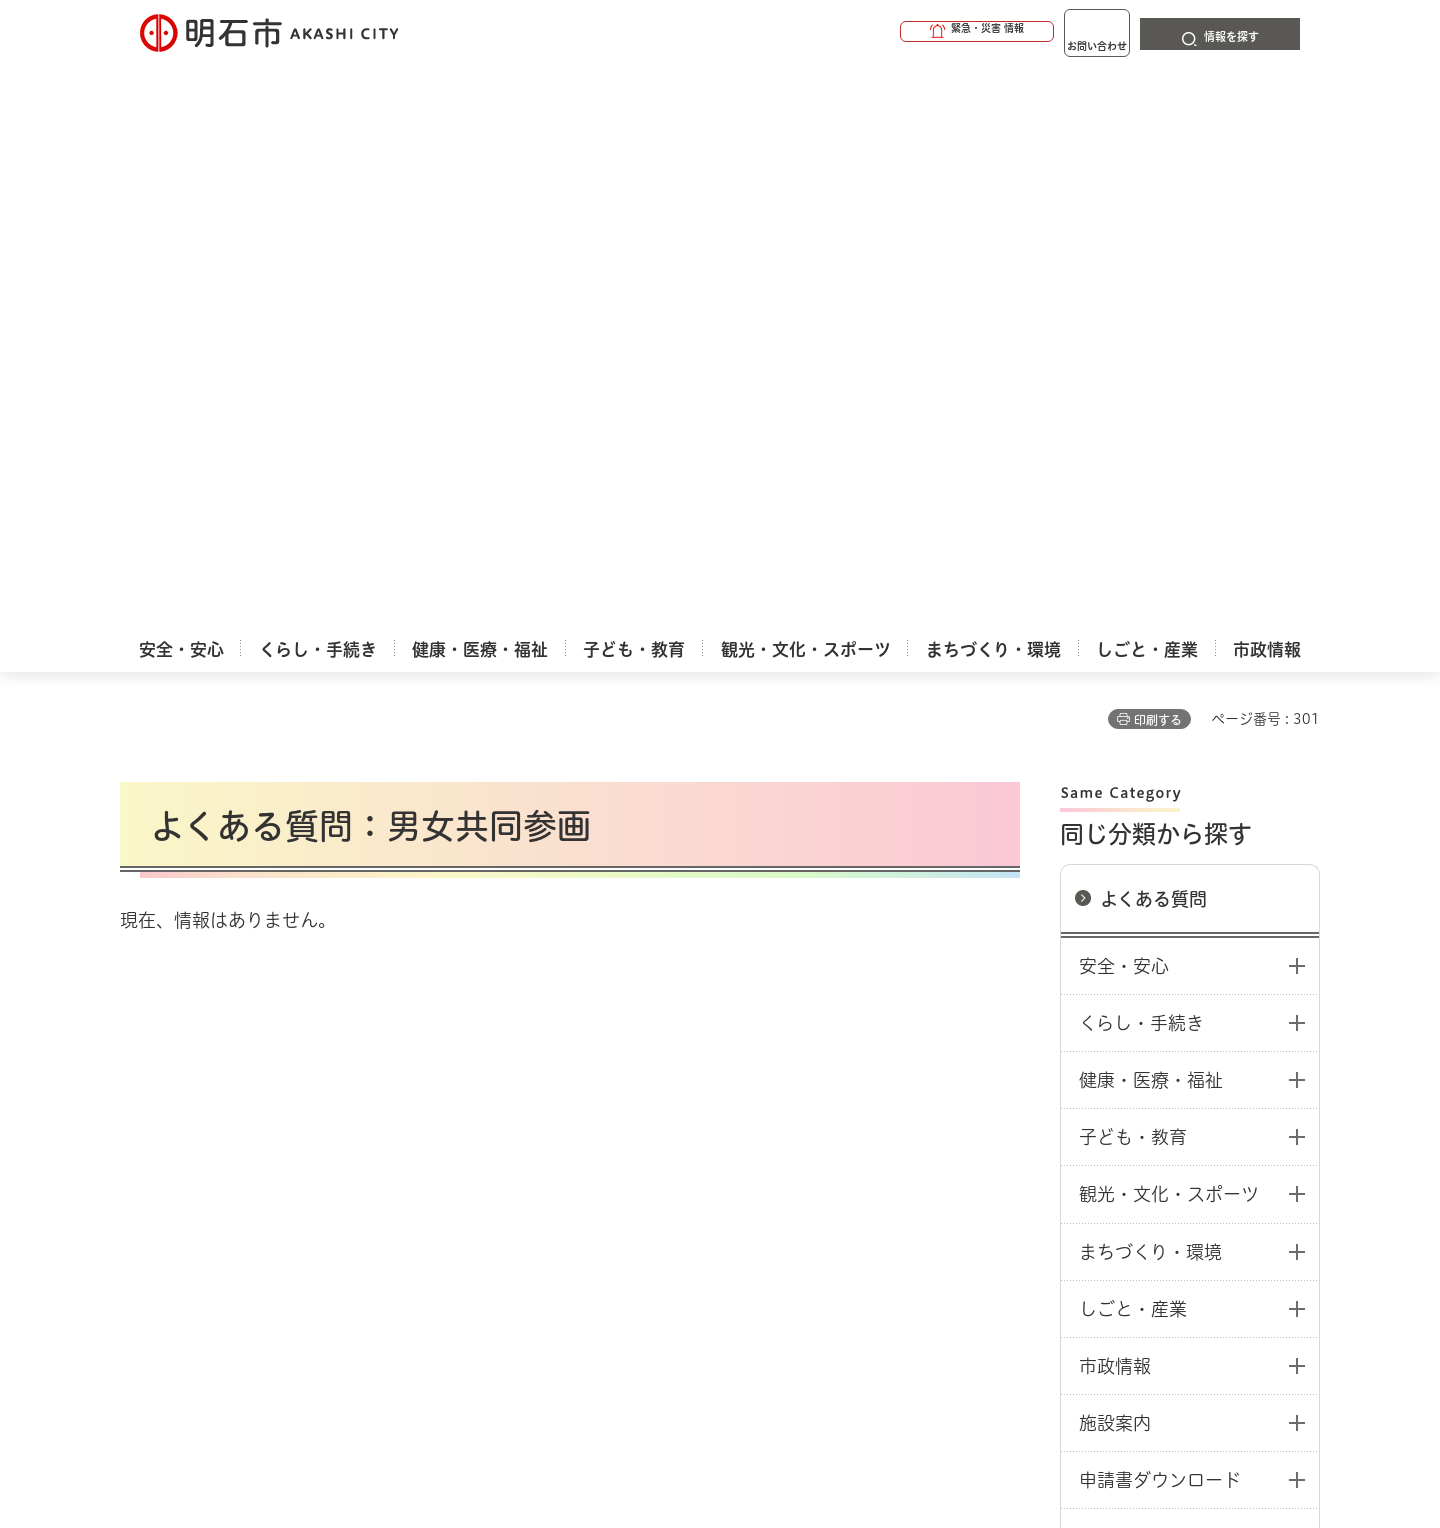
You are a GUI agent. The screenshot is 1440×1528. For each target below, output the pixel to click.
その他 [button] (1106, 958)
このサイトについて (285, 1125)
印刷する (1158, 141)
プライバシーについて (845, 1125)
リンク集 (1042, 1125)
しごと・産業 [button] (1133, 730)
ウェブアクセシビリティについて (561, 1125)
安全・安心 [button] (1124, 387)
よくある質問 (1153, 320)
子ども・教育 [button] (1133, 558)
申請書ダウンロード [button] (1160, 901)
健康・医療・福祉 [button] (1151, 501)
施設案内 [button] (1115, 844)
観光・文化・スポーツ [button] (1169, 615)
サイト (1185, 1125)
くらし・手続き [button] (1141, 444)
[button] (900, 32)
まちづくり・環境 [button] (1150, 673)
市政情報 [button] (1115, 787)
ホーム (140, 1055)
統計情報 (780, 1428)
